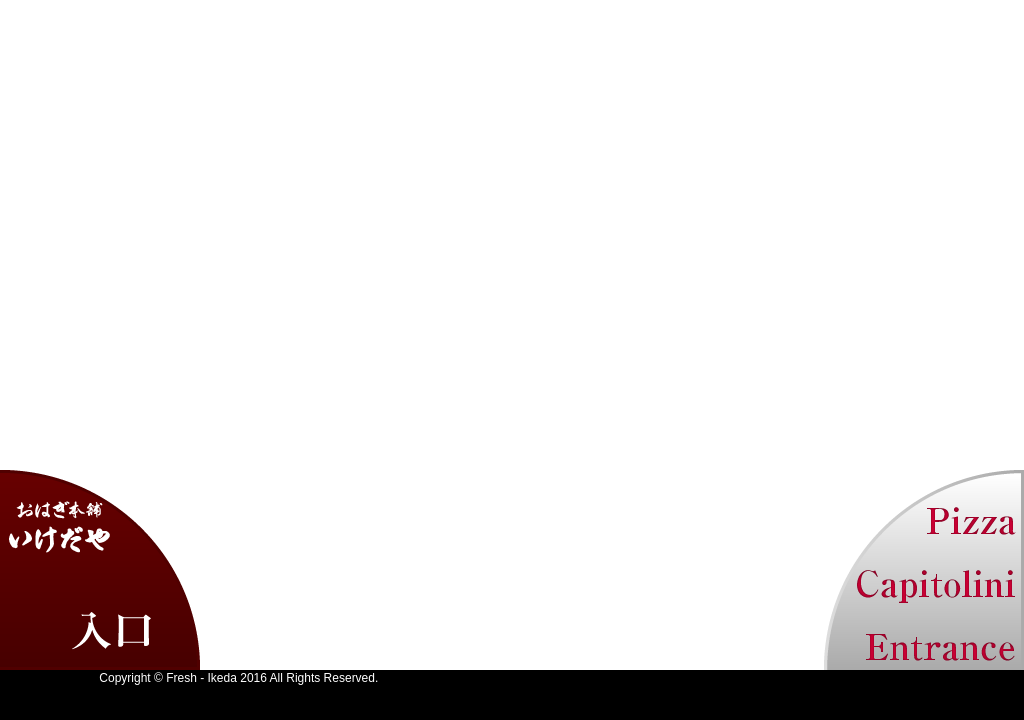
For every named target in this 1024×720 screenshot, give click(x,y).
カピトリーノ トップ (924, 570)
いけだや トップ (100, 570)
